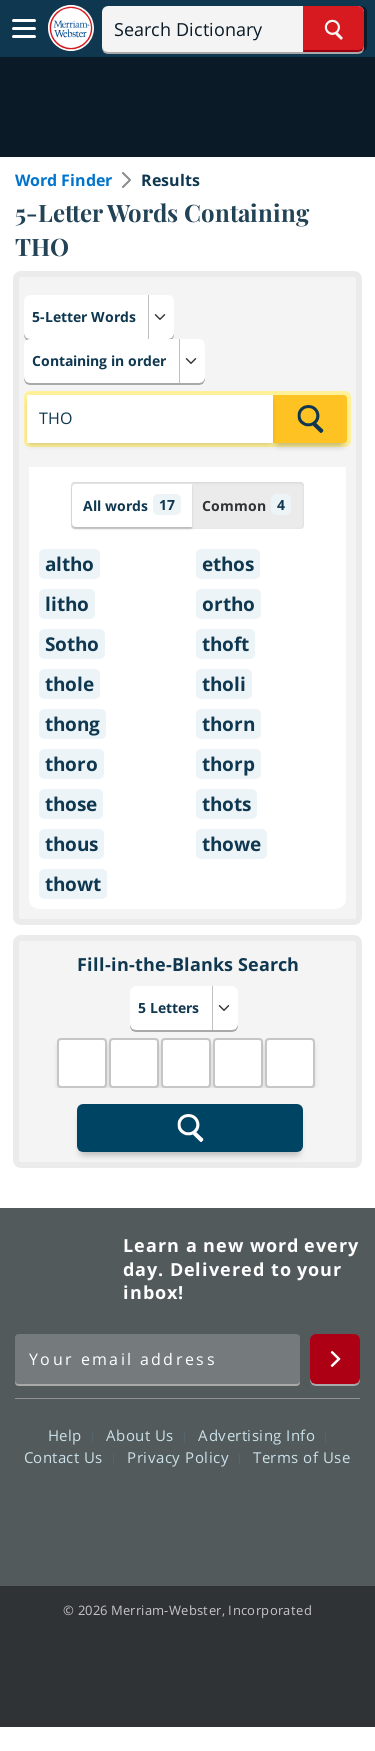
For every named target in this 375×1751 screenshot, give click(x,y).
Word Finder (63, 180)
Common (246, 504)
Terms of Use (301, 1457)
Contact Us (69, 1457)
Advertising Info (262, 1435)
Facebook (79, 1514)
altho (69, 564)
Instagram (295, 1514)
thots (226, 804)
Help (70, 1435)
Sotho (72, 644)
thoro (71, 764)
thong (72, 724)
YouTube (223, 1514)
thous (71, 844)
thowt (73, 884)
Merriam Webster (66, 1269)
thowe (231, 844)
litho (67, 604)
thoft (225, 644)
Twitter (151, 1514)
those (71, 804)
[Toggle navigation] (24, 29)
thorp (228, 764)
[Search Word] (333, 29)
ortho (228, 604)
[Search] (233, 29)
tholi (224, 684)
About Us (145, 1435)
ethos (228, 564)
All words (132, 504)
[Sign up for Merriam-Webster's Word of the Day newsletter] (157, 1359)
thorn (228, 724)
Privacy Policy (183, 1457)
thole (69, 684)
